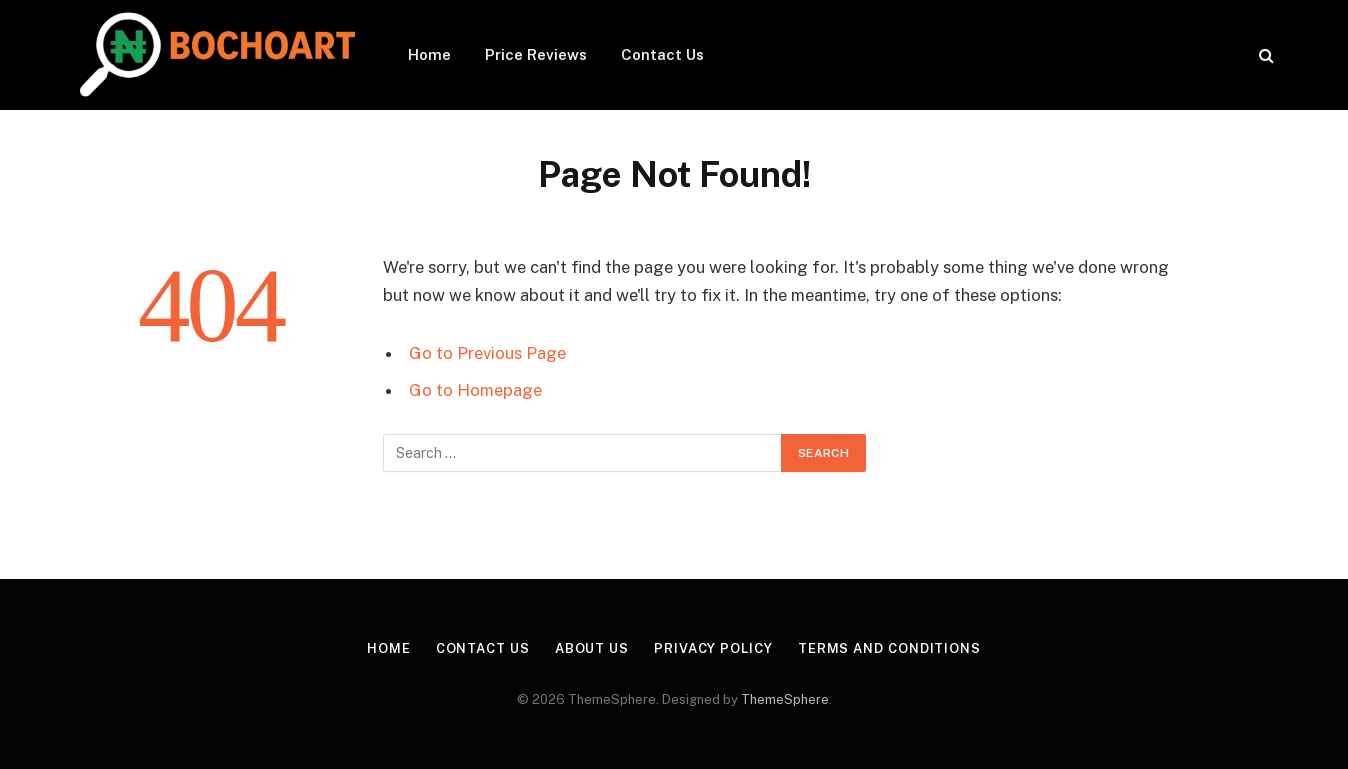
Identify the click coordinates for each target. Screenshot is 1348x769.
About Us (592, 648)
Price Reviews (536, 54)
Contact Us (662, 54)
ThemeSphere (785, 699)
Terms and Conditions (889, 648)
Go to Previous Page (487, 353)
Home (429, 54)
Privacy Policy (713, 648)
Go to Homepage (475, 390)
